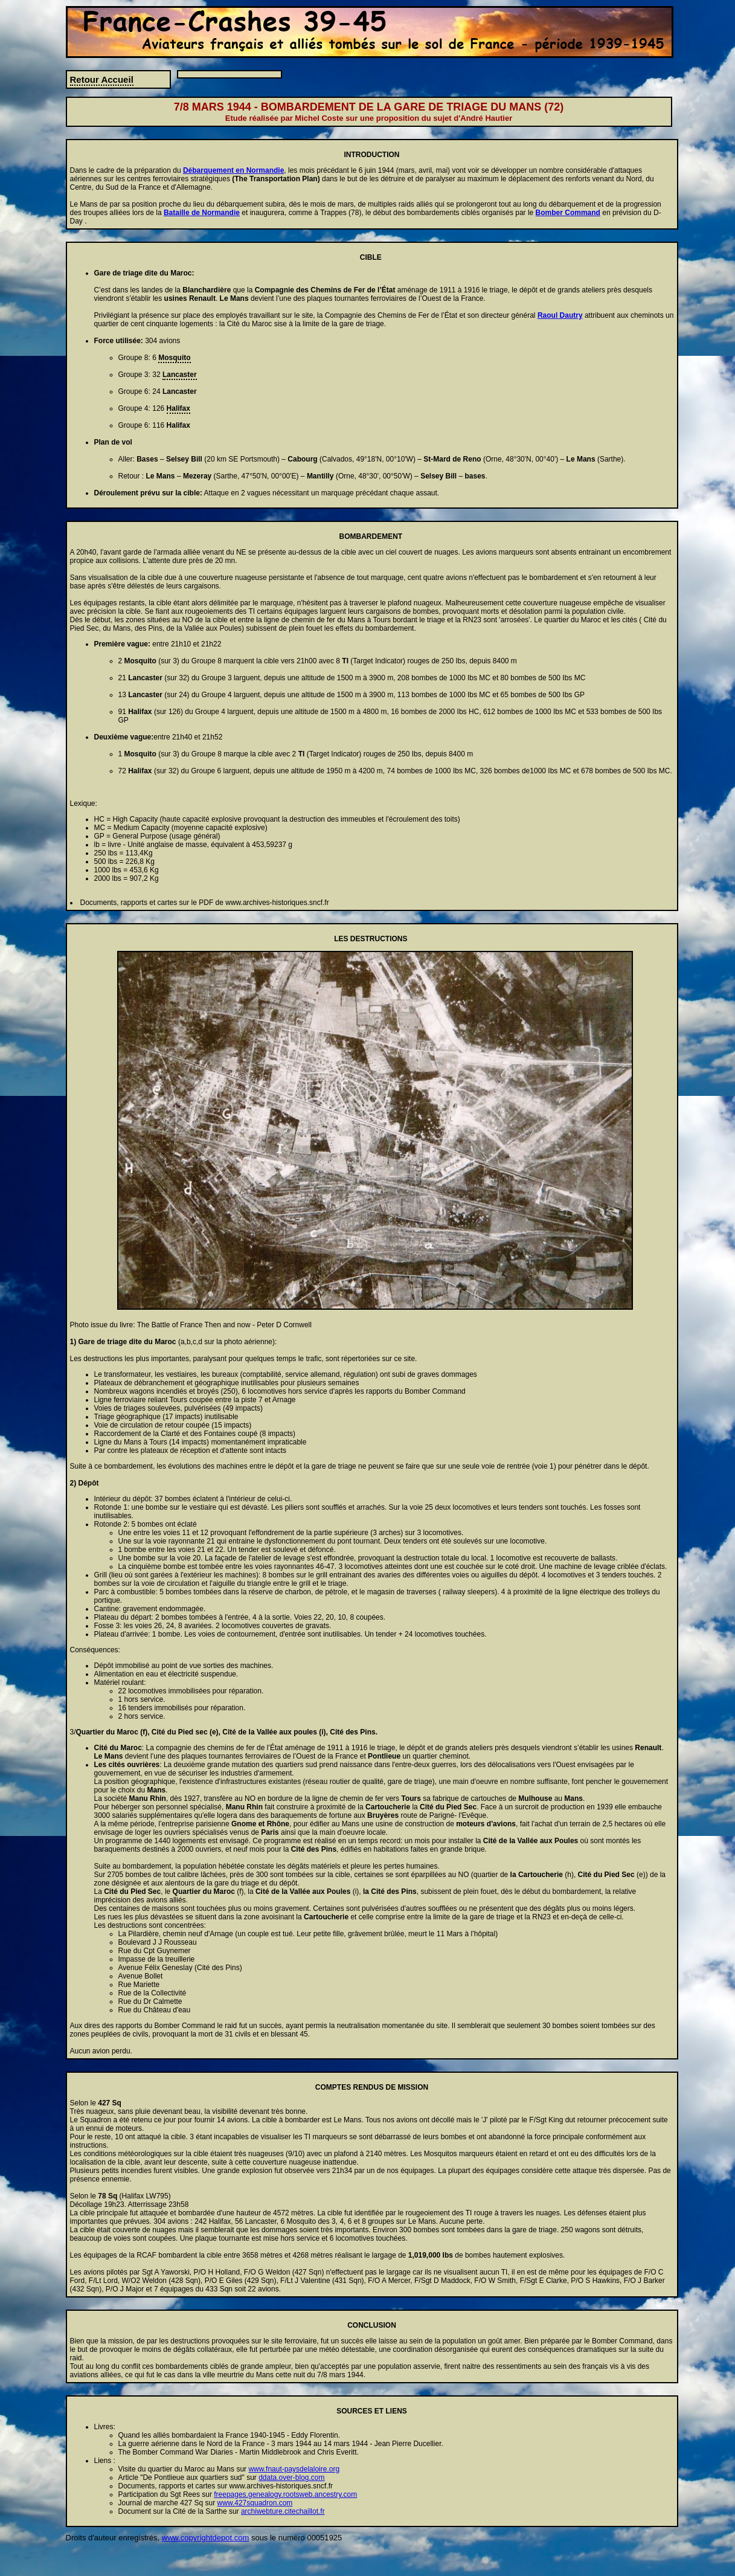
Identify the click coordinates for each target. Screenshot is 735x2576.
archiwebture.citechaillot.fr (283, 2511)
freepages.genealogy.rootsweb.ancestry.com (285, 2494)
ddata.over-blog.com (291, 2477)
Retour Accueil (101, 79)
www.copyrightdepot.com (205, 2537)
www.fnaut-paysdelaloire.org (293, 2469)
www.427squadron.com (255, 2503)
